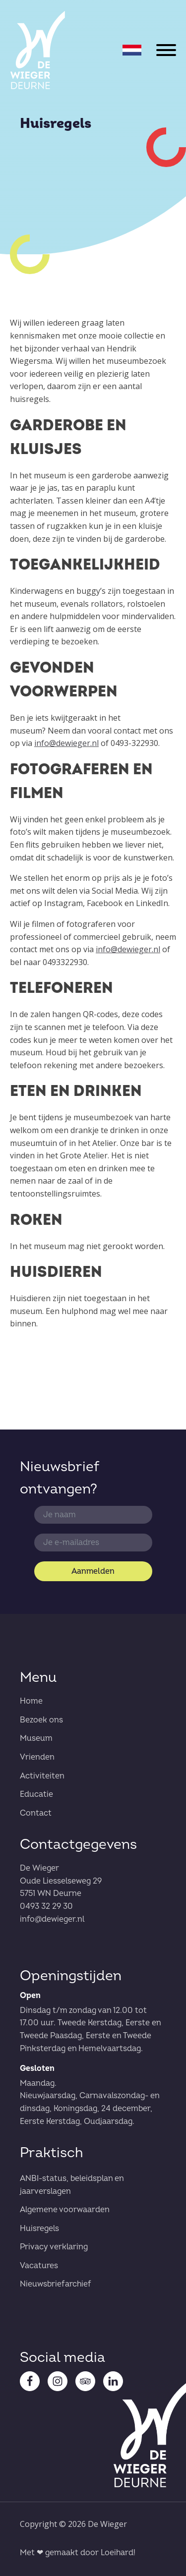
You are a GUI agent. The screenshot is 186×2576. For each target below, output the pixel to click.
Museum (36, 1738)
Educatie (36, 1794)
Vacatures (39, 2266)
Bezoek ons (41, 1720)
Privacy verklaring (54, 2247)
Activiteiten (42, 1776)
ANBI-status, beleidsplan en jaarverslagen (72, 2185)
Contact (36, 1813)
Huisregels (39, 2228)
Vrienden (37, 1757)
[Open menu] (166, 50)
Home (31, 1701)
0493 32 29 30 (46, 1906)
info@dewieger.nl (66, 743)
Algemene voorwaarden (65, 2210)
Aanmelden (93, 1571)
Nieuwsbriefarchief (55, 2284)
